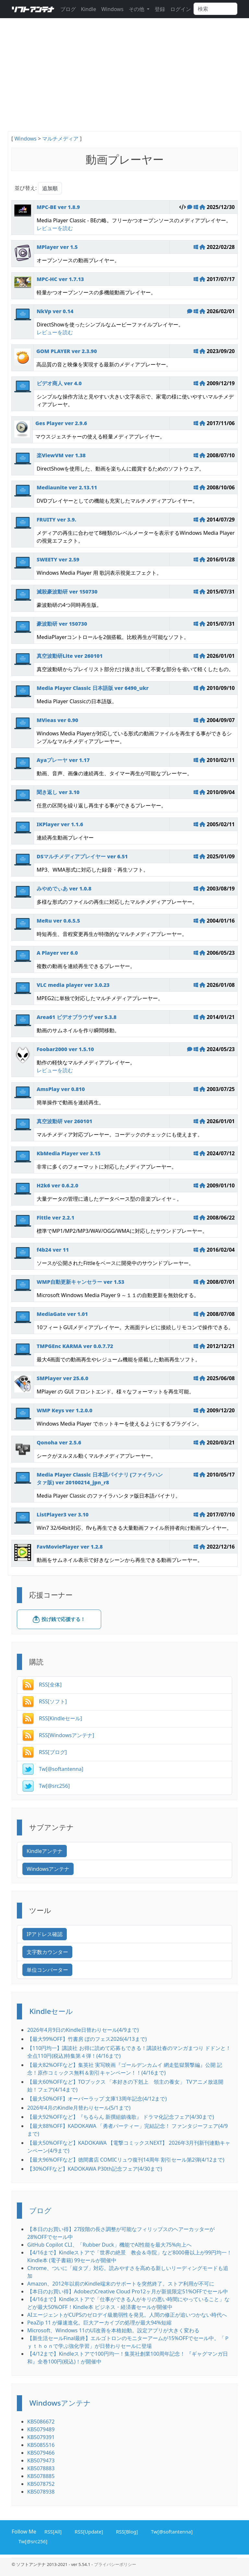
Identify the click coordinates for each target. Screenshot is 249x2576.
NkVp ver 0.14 (55, 311)
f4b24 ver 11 (53, 1249)
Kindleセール (51, 2011)
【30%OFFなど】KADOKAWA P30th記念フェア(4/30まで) (94, 2168)
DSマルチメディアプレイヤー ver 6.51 (82, 856)
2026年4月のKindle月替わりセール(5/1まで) (79, 2107)
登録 (160, 9)
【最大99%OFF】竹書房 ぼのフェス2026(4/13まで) (87, 2038)
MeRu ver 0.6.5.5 (58, 920)
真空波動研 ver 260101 (64, 1121)
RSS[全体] (42, 1684)
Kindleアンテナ (45, 1851)
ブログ (68, 9)
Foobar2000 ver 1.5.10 (65, 1049)
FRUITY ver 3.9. (56, 519)
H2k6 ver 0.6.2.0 (57, 1185)
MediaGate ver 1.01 (62, 1314)
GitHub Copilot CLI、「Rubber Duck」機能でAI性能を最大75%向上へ (109, 2244)
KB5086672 (40, 2421)
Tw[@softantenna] (52, 1769)
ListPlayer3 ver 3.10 (63, 1514)
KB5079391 (40, 2437)
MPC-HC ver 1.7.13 (60, 279)
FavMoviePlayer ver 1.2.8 (70, 1546)
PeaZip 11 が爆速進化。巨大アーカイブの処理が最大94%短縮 (99, 2322)
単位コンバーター (47, 1969)
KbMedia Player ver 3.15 (69, 1153)
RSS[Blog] (126, 2531)
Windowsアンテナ (48, 1868)
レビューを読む (55, 228)
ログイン (180, 9)
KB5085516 (40, 2444)
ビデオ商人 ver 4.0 (59, 383)
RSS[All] (52, 2531)
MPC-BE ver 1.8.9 (58, 207)
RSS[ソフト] (44, 1701)
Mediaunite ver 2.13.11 (67, 487)
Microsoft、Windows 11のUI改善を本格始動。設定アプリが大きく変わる (113, 2330)
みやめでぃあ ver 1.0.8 (64, 888)
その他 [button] (137, 9)
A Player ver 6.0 (57, 952)
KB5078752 (40, 2483)
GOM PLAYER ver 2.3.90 (66, 351)
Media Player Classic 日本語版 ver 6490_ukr (92, 688)
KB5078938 (40, 2491)
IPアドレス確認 (45, 1934)
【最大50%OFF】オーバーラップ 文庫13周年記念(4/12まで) (97, 2098)
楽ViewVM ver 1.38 (61, 455)
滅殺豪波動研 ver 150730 (67, 591)
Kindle (88, 9)
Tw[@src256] (46, 1785)
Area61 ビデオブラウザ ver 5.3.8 (76, 1017)
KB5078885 (40, 2476)
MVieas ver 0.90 (57, 720)
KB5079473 (40, 2460)
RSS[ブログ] (44, 1752)
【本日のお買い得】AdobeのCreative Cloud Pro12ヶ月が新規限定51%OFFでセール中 (127, 2291)
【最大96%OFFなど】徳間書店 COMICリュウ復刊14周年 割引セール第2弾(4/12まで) (125, 2159)
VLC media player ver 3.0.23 (73, 984)
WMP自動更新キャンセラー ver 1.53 (80, 1281)
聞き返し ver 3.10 (58, 792)
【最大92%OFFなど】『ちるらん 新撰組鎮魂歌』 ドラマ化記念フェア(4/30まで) (120, 2116)
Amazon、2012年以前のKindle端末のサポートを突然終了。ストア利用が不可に (120, 2283)
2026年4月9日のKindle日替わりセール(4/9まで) (83, 2029)
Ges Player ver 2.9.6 (61, 423)
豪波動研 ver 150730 (62, 623)
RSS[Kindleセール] (52, 1718)
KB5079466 (40, 2452)
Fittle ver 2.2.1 (55, 1217)
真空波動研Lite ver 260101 (70, 655)
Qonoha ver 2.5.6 (59, 1442)
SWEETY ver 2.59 (58, 559)
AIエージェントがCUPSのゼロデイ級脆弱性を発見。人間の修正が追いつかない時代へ (127, 2314)
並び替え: (26, 187)
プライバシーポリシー (115, 2564)
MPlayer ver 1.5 (57, 247)
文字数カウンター (47, 1952)
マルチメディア (60, 138)
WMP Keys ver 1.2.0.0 (64, 1410)
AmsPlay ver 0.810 (61, 1089)
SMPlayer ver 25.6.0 (62, 1378)
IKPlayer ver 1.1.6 (60, 824)
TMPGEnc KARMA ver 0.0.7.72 (75, 1346)
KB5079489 (40, 2429)
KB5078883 (40, 2468)
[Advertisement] (124, 82)
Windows (112, 9)
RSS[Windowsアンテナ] (58, 1735)
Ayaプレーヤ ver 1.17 (63, 760)
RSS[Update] (88, 2531)
